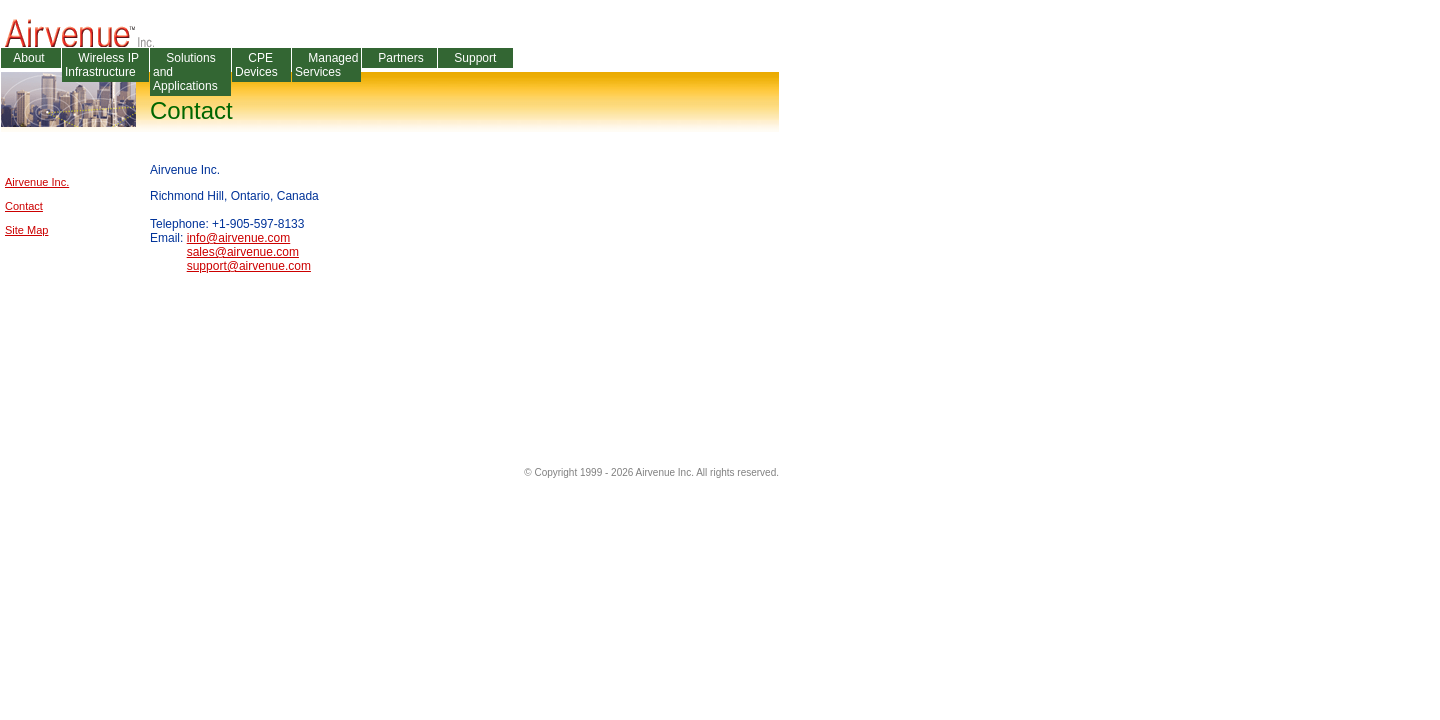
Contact (24, 206)
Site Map (26, 230)
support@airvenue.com (249, 266)
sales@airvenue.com (243, 252)
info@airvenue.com (239, 238)
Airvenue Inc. (37, 182)
